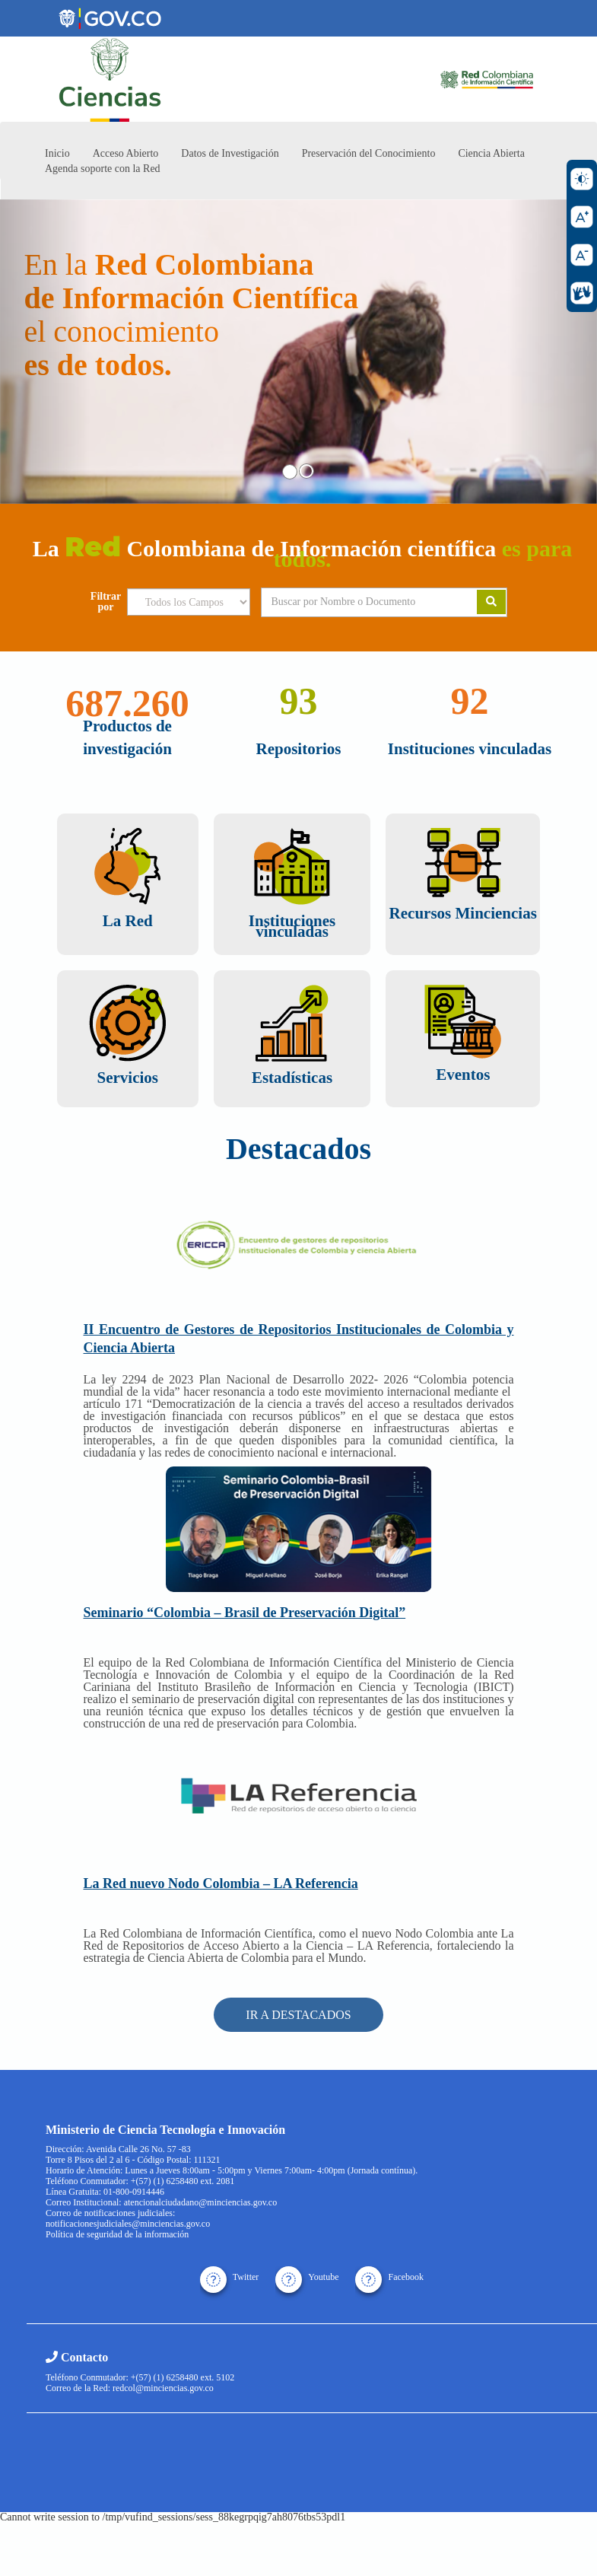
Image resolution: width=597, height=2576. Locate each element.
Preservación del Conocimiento (369, 153)
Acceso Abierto (126, 153)
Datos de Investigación (229, 153)
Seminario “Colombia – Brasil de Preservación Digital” (245, 1612)
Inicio (57, 153)
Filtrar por (106, 602)
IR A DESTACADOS (298, 2014)
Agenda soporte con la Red (102, 168)
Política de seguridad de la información (117, 2234)
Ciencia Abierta (491, 153)
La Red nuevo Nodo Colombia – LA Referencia (221, 1883)
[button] (45, 351)
